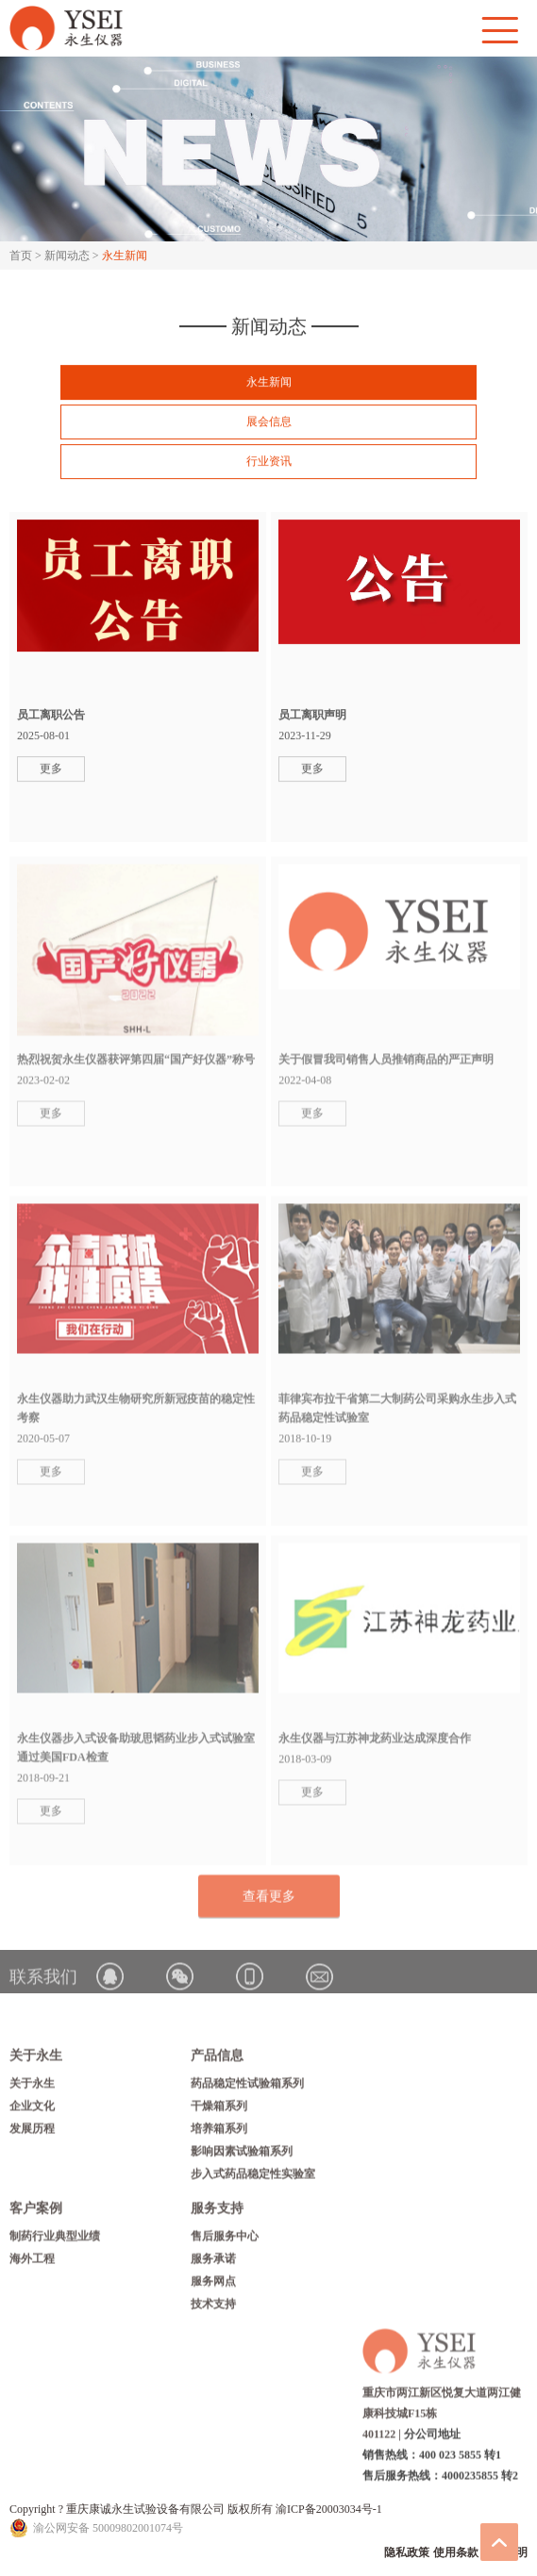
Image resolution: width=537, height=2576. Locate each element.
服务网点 (213, 2285)
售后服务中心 (225, 2240)
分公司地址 (432, 2438)
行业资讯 (269, 461)
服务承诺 (213, 2263)
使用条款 (455, 2552)
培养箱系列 (219, 2132)
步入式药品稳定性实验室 (253, 2178)
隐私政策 (406, 2552)
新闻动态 (67, 255)
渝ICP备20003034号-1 (329, 2509)
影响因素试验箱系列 (242, 2155)
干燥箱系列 (219, 2110)
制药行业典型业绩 (54, 2240)
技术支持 (213, 2308)
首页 (20, 255)
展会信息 (269, 421)
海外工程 (32, 2263)
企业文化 (32, 2110)
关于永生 (32, 2087)
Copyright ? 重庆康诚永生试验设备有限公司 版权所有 (142, 2509)
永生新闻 (269, 381)
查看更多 (269, 1900)
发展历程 (32, 2132)
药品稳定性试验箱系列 (247, 2087)
